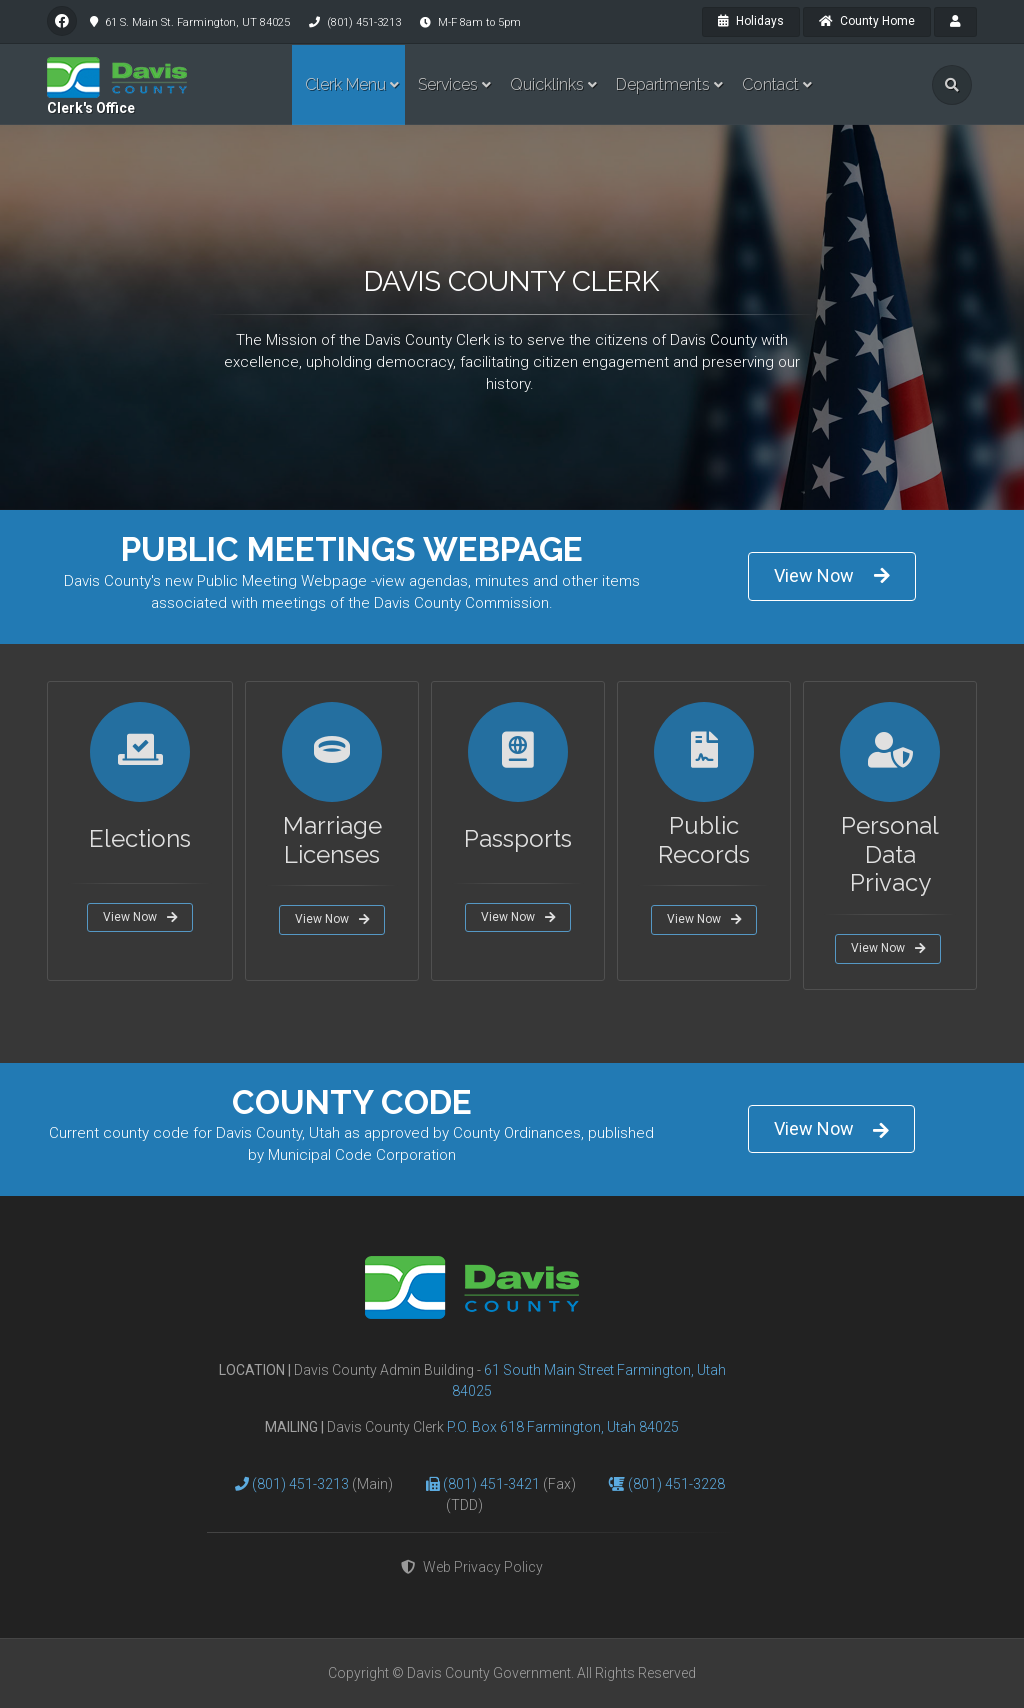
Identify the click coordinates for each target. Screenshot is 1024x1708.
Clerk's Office (91, 108)
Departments (663, 84)
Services (448, 84)
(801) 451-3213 (302, 1484)
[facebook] (62, 21)
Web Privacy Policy (472, 1567)
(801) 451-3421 (493, 1484)
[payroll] (955, 22)
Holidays (751, 21)
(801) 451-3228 (676, 1484)
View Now (832, 575)
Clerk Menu (345, 84)
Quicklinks (547, 84)
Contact (770, 84)
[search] (952, 85)
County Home (867, 21)
